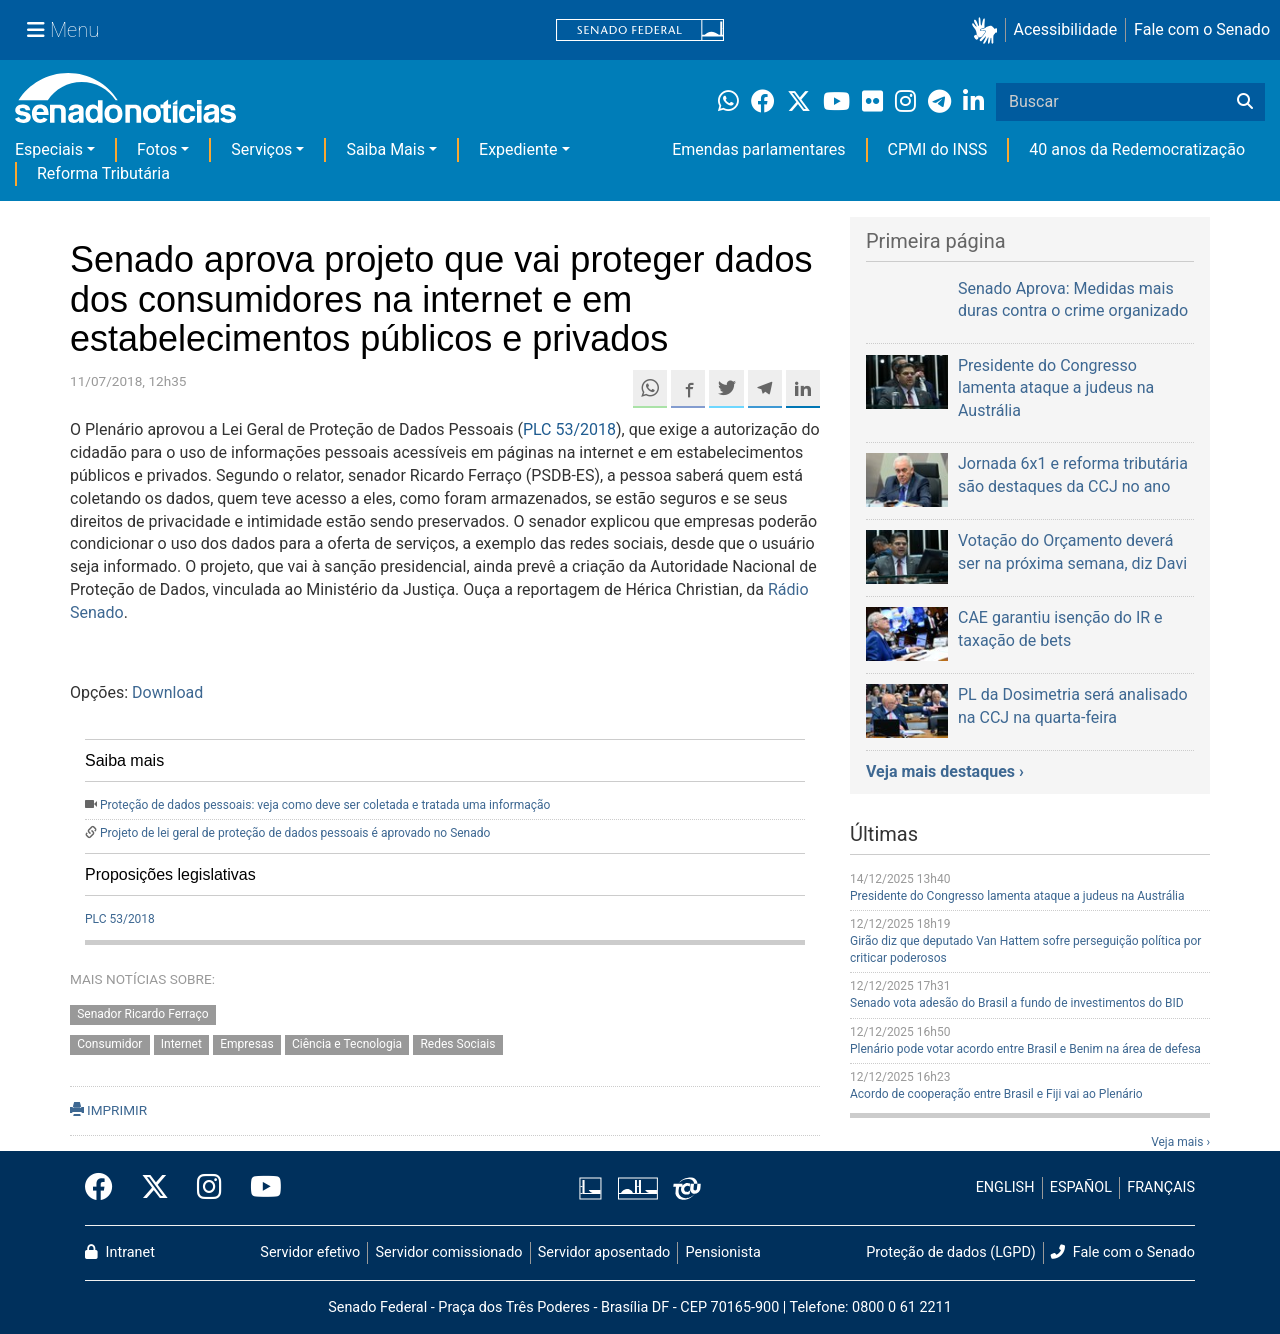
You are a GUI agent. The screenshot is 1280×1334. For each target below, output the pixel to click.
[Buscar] (1245, 102)
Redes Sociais (457, 1045)
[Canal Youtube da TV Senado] (259, 1188)
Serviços (261, 149)
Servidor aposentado (604, 1252)
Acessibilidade (1066, 29)
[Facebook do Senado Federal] (106, 1188)
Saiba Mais (385, 149)
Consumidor (109, 1045)
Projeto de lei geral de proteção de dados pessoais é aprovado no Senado (295, 833)
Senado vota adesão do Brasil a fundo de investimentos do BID (1017, 1003)
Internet (181, 1045)
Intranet (120, 1252)
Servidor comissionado (449, 1252)
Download (167, 692)
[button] (988, 30)
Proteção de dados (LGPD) (951, 1252)
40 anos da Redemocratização (1137, 149)
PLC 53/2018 (569, 429)
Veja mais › (1180, 1142)
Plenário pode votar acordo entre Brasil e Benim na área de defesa (1025, 1049)
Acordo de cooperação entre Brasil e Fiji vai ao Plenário (996, 1094)
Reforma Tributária (103, 173)
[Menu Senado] (63, 30)
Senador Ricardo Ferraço (142, 1014)
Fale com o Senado (1202, 29)
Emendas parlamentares (758, 149)
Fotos (157, 149)
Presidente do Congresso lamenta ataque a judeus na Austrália (1017, 896)
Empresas (246, 1045)
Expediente (518, 149)
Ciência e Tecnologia (347, 1045)
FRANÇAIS (1161, 1187)
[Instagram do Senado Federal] (209, 1188)
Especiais (49, 149)
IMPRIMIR (108, 1110)
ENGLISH (1005, 1187)
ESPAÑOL (1081, 1187)
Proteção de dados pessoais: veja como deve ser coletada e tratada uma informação (325, 805)
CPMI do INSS (938, 149)
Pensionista (723, 1252)
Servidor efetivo (310, 1252)
